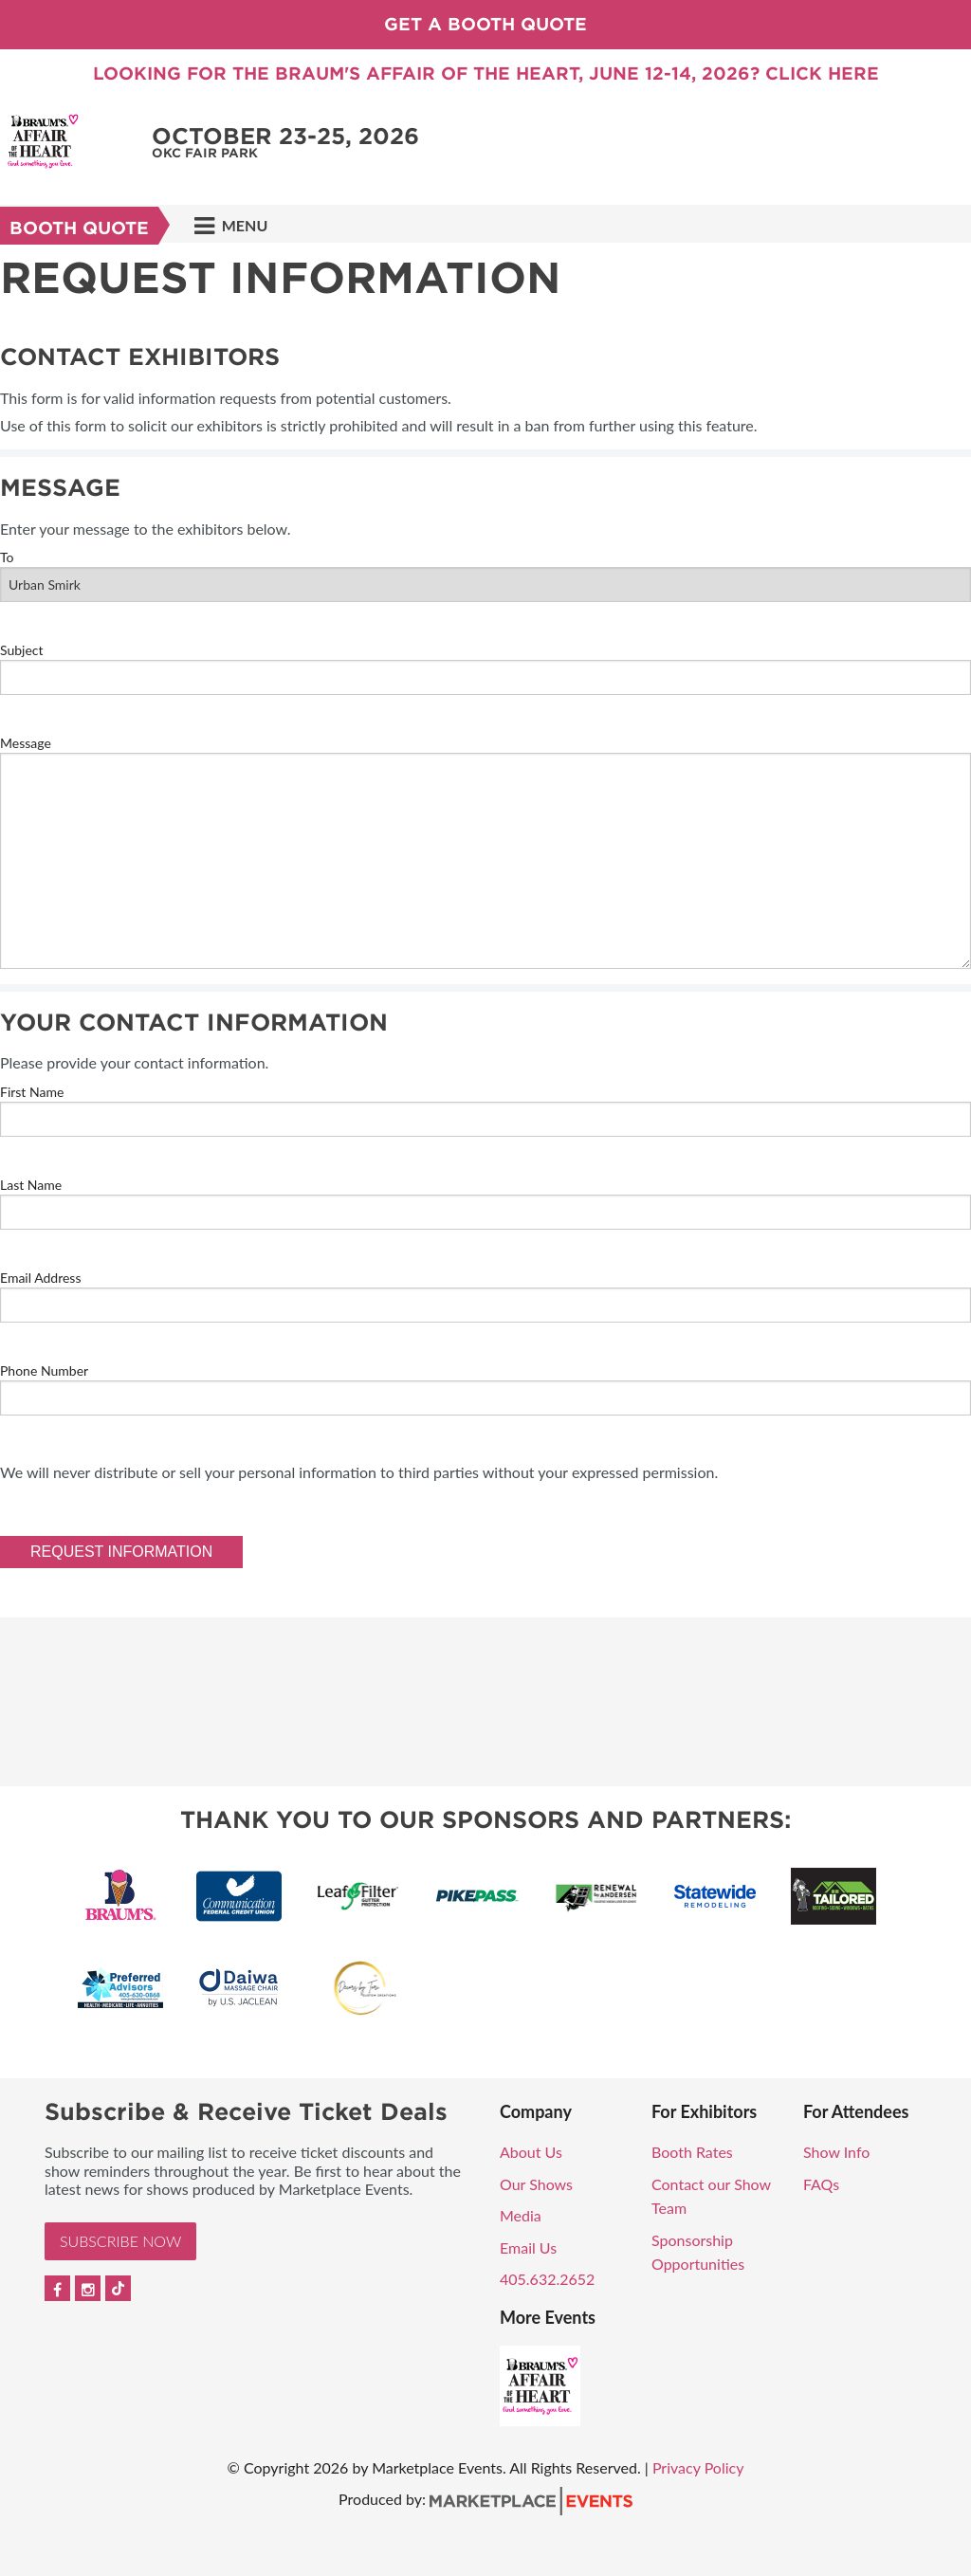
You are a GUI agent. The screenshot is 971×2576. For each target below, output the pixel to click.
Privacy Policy (698, 2467)
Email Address (40, 1278)
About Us (531, 2152)
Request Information (121, 1552)
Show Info (836, 2152)
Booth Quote (79, 228)
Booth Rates (692, 2152)
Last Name (31, 1185)
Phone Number (44, 1370)
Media (520, 2215)
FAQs (821, 2184)
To (7, 557)
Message (25, 743)
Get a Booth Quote (485, 24)
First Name (32, 1092)
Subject (22, 650)
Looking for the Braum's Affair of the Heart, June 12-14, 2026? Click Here (486, 73)
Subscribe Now (120, 2241)
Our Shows (536, 2184)
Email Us (528, 2247)
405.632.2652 (547, 2279)
